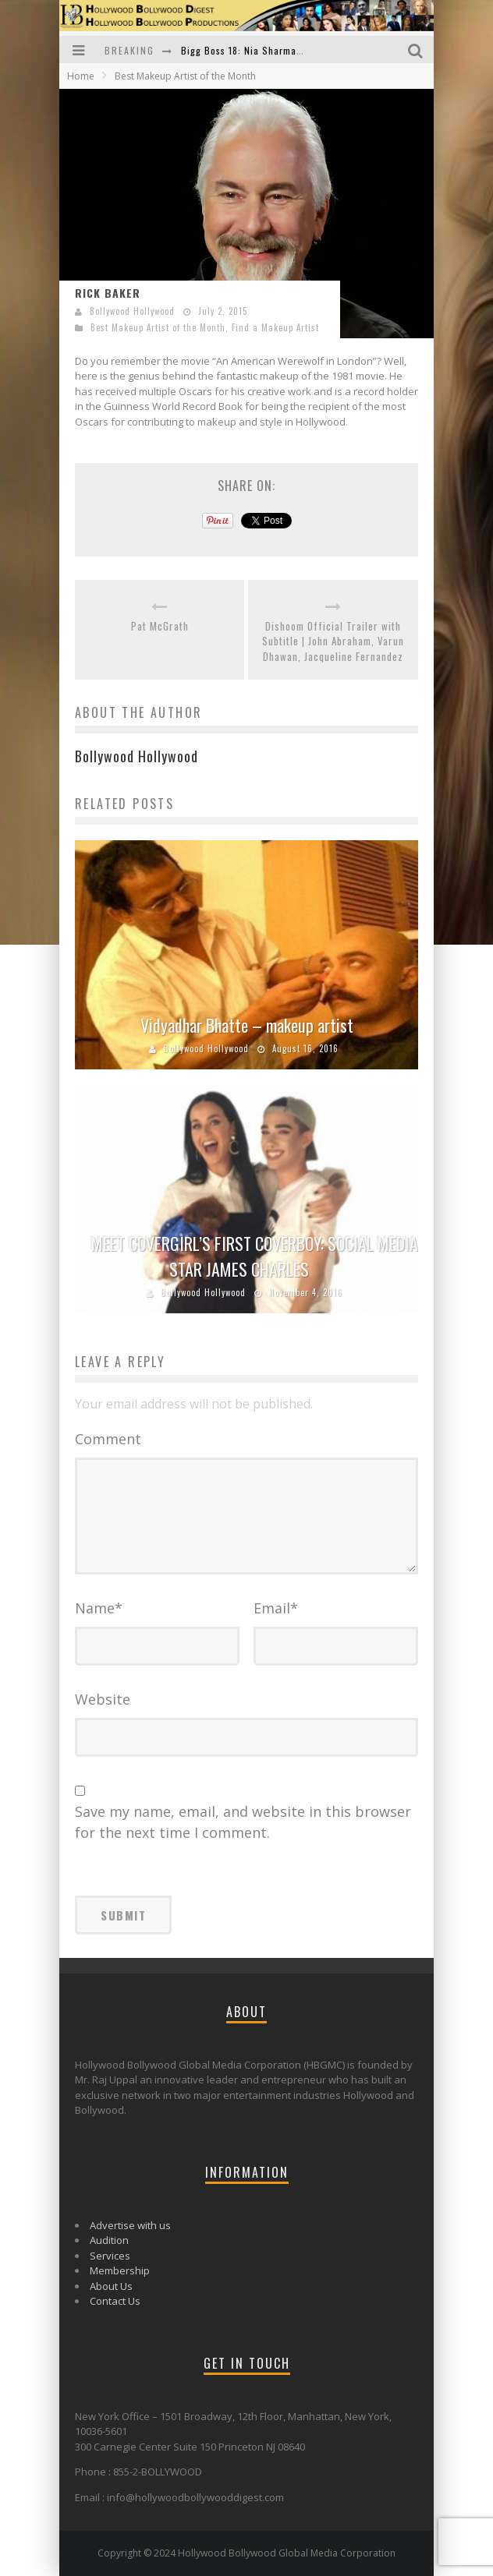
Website (102, 1699)
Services (110, 2256)
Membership (120, 2270)
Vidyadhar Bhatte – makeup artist (246, 1024)
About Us (111, 2286)
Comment (108, 1438)
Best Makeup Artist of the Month (157, 327)
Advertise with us (130, 2225)
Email (276, 1608)
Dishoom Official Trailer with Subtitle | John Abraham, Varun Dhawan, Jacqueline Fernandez (333, 641)
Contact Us (115, 2301)
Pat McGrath (160, 626)
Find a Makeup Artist (275, 327)
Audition (109, 2240)
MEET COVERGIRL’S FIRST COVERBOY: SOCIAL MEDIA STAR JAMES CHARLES (254, 1256)
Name (98, 1608)
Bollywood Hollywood (132, 311)
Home (80, 76)
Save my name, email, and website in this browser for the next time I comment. (243, 1822)
